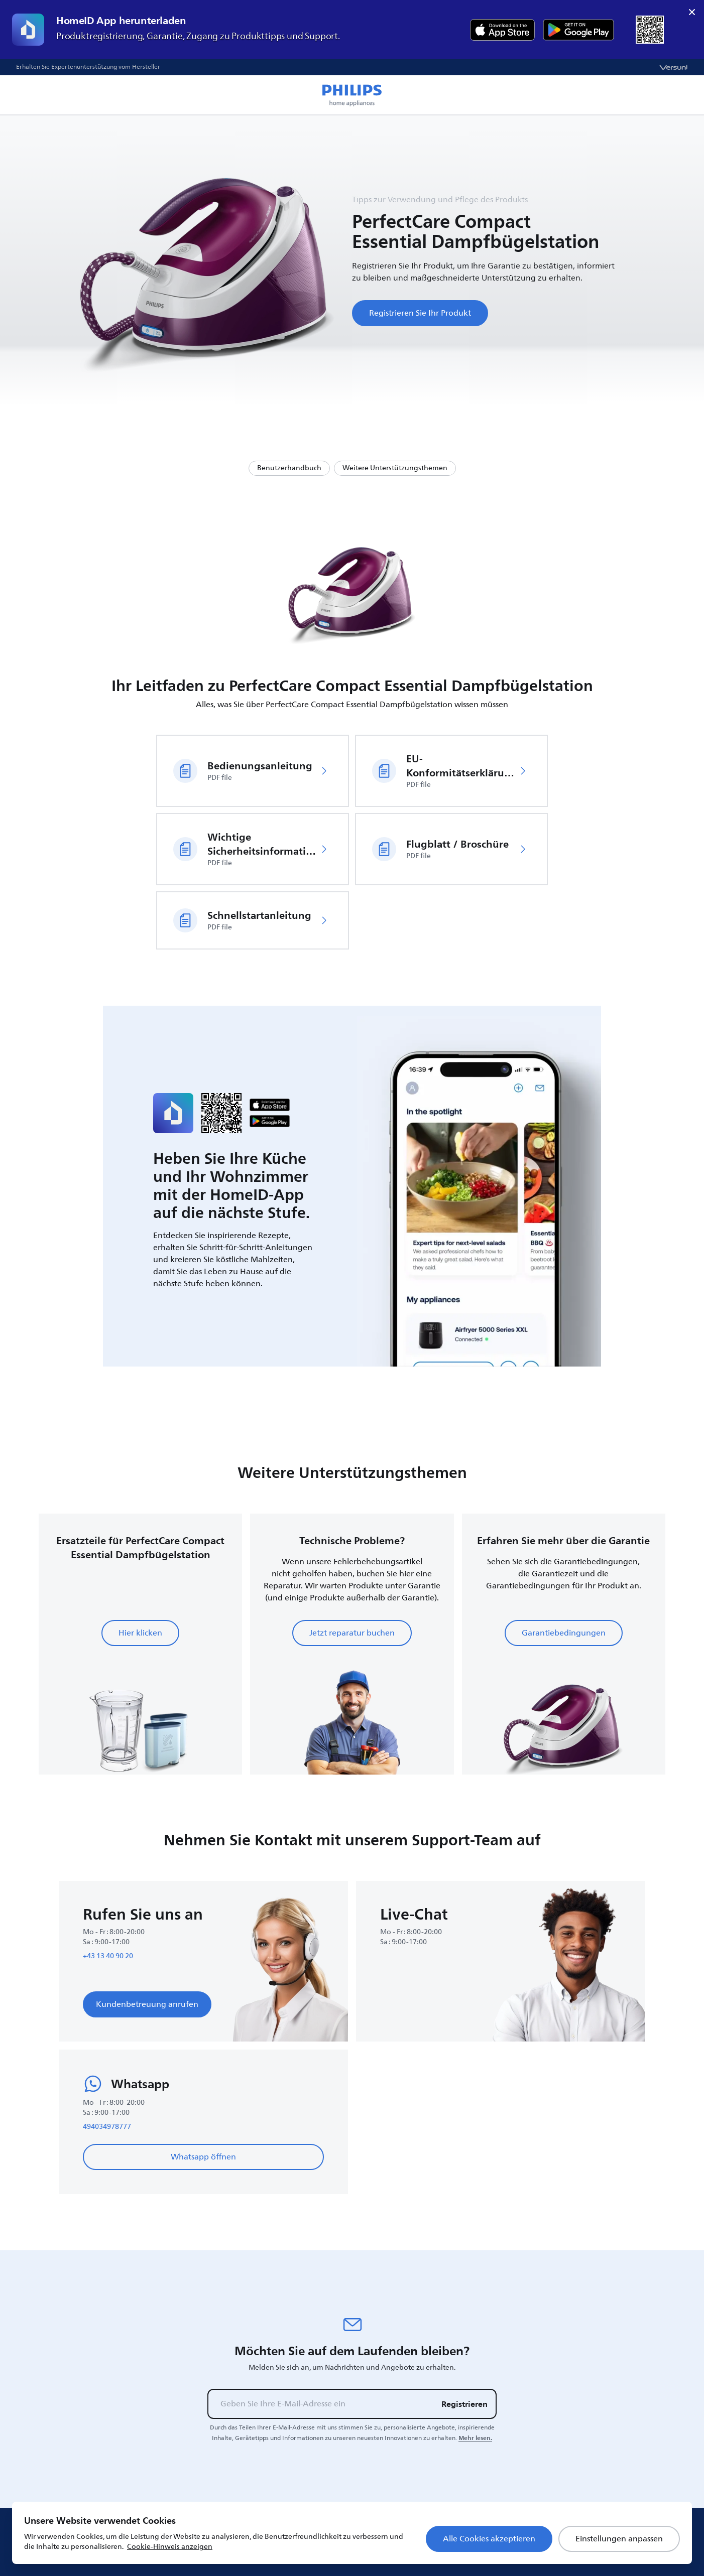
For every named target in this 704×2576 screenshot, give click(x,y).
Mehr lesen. (475, 2438)
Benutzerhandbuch (289, 468)
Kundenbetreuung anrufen (147, 2004)
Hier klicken (140, 1633)
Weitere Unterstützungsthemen (394, 468)
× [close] (692, 12)
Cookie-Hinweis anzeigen (169, 2546)
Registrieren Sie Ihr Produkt (420, 313)
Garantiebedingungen (564, 1633)
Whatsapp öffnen (203, 2156)
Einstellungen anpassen (619, 2538)
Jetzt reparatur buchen (352, 1633)
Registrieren (464, 2404)
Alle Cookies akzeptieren (489, 2538)
